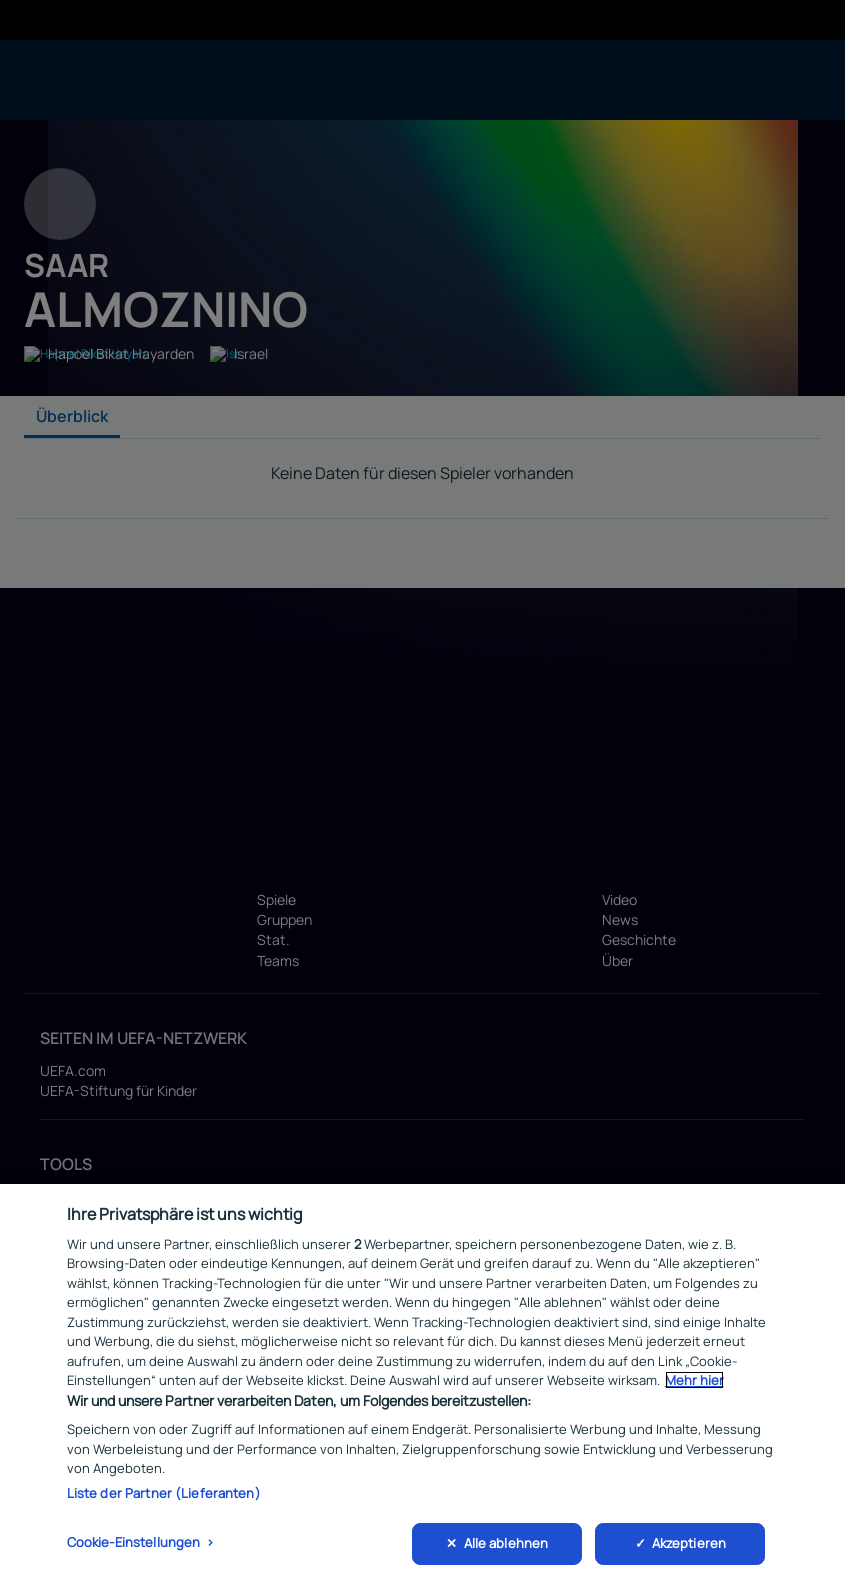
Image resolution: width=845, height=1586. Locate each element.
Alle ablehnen (506, 1543)
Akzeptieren (689, 1543)
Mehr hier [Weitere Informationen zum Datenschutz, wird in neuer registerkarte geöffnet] (694, 1380)
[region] (422, 1385)
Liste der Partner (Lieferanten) (164, 1493)
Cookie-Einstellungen (134, 1542)
